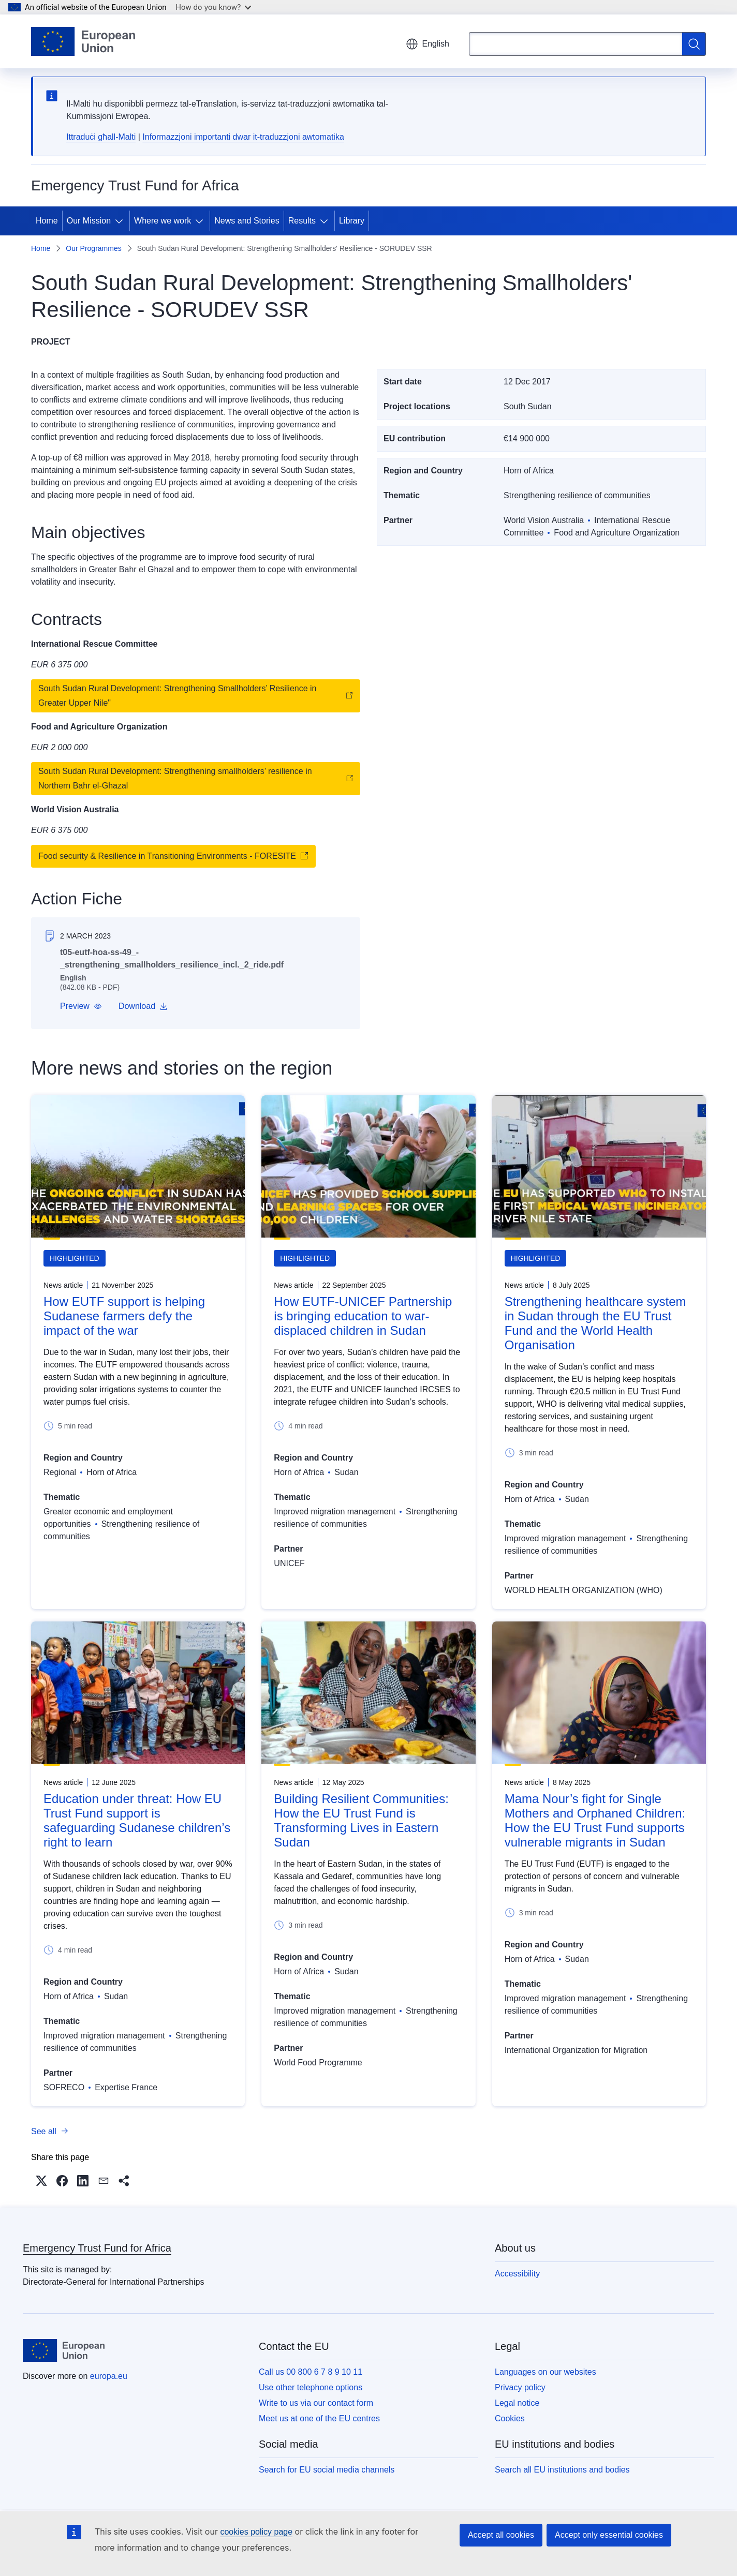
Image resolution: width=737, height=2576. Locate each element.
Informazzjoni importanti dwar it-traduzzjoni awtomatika (243, 136)
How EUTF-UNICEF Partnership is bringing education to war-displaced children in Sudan (363, 1315)
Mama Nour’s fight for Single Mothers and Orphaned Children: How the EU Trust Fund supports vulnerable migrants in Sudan (595, 1820)
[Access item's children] (121, 220)
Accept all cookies (501, 2534)
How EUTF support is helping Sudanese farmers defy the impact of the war (124, 1315)
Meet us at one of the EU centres (319, 2418)
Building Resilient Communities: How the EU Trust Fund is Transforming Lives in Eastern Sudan (361, 1820)
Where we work (162, 220)
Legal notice (517, 2403)
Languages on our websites (545, 2371)
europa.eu (108, 2376)
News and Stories (246, 220)
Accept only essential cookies (609, 2534)
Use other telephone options (310, 2387)
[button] (81, 1006)
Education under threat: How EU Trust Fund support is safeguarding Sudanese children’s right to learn (136, 1820)
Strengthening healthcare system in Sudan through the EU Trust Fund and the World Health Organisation (595, 1323)
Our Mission (89, 220)
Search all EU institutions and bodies (562, 2469)
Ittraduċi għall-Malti (101, 136)
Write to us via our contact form (316, 2403)
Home (47, 220)
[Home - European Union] (83, 41)
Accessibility (517, 2273)
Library (351, 220)
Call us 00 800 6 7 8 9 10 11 (310, 2371)
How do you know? (214, 7)
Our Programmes (93, 248)
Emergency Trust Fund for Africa (97, 2248)
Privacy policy (520, 2387)
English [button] (427, 44)
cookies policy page (256, 2531)
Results (302, 220)
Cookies (510, 2418)
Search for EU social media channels (326, 2469)
